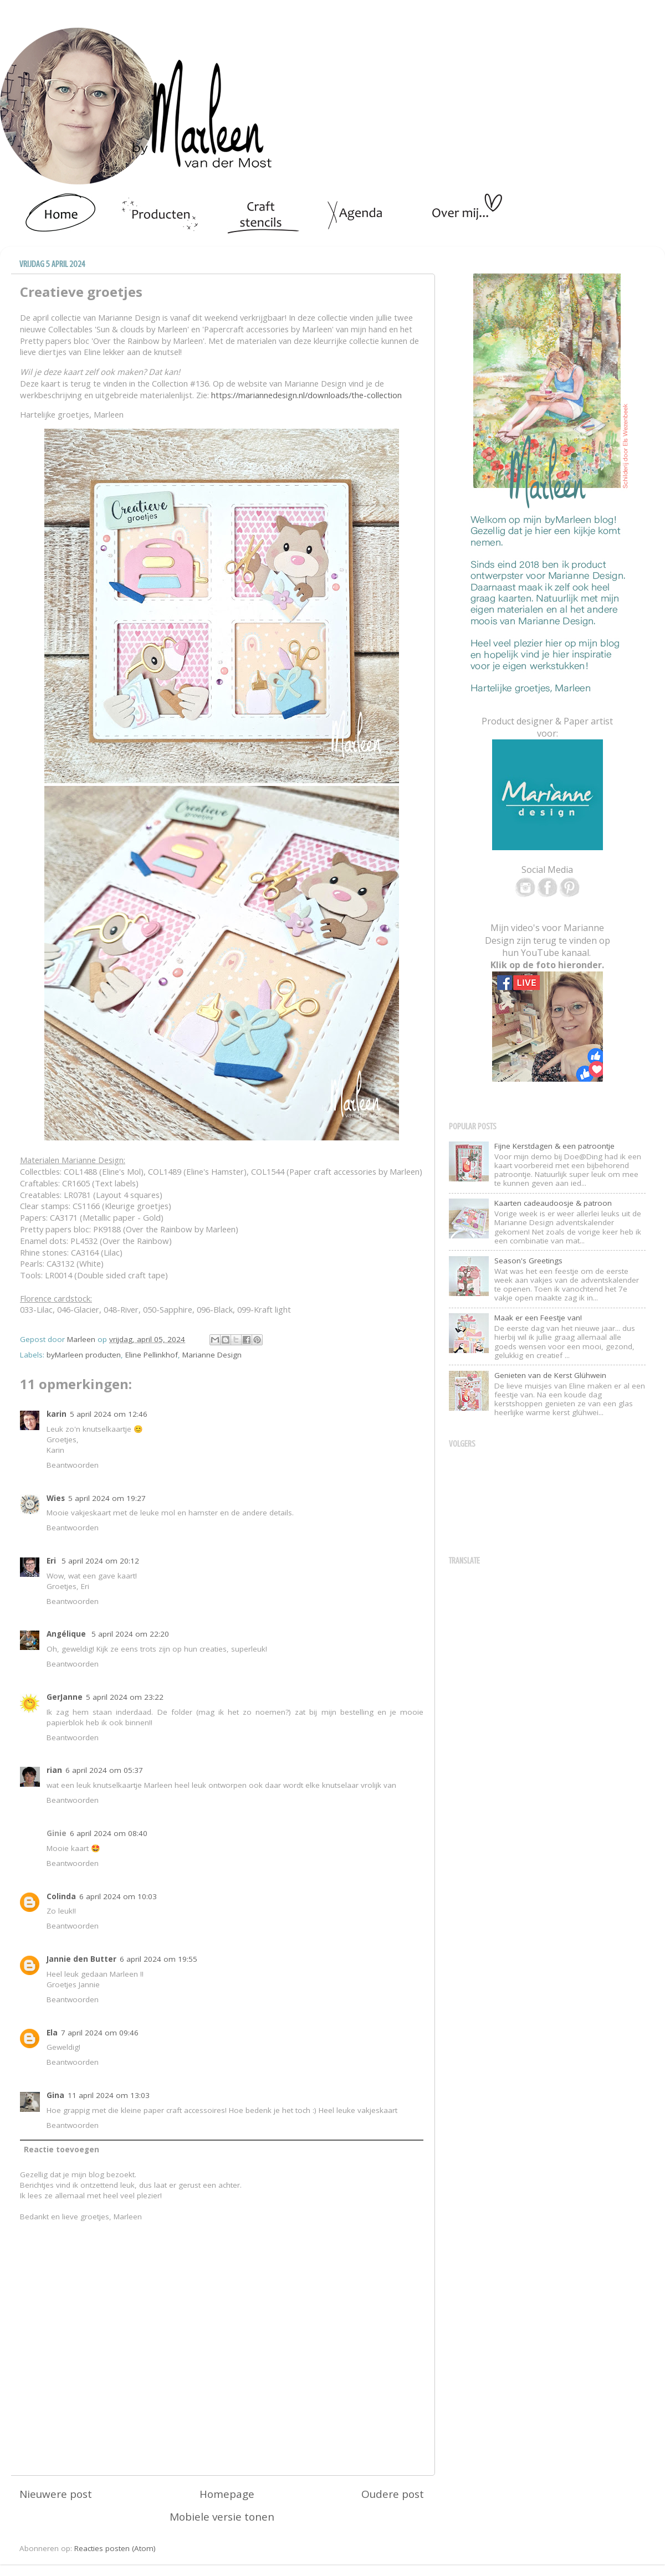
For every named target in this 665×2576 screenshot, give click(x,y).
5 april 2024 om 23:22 (124, 1697)
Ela (52, 2033)
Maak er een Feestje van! (538, 1318)
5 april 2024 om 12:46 (108, 1414)
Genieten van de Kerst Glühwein (550, 1375)
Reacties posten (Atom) (115, 2548)
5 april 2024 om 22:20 (130, 1634)
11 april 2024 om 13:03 (109, 2095)
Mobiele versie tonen (222, 2517)
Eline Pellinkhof (151, 1355)
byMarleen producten (84, 1355)
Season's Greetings (528, 1261)
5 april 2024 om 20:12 (100, 1561)
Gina (55, 2095)
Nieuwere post (55, 2494)
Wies (56, 1498)
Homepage (227, 2494)
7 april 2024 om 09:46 (100, 2033)
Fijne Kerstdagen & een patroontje (554, 1146)
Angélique (67, 1634)
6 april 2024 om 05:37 (104, 1770)
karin (56, 1414)
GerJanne (65, 1697)
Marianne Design (212, 1355)
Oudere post (392, 2494)
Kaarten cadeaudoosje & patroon (553, 1203)
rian (54, 1770)
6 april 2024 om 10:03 (118, 1896)
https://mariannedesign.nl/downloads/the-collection (306, 394)
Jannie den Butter (81, 1959)
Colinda (61, 1896)
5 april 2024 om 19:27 (107, 1498)
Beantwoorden (73, 1465)
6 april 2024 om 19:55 (158, 1959)
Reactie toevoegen (61, 2150)
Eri (52, 1561)
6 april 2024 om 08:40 (108, 1833)
